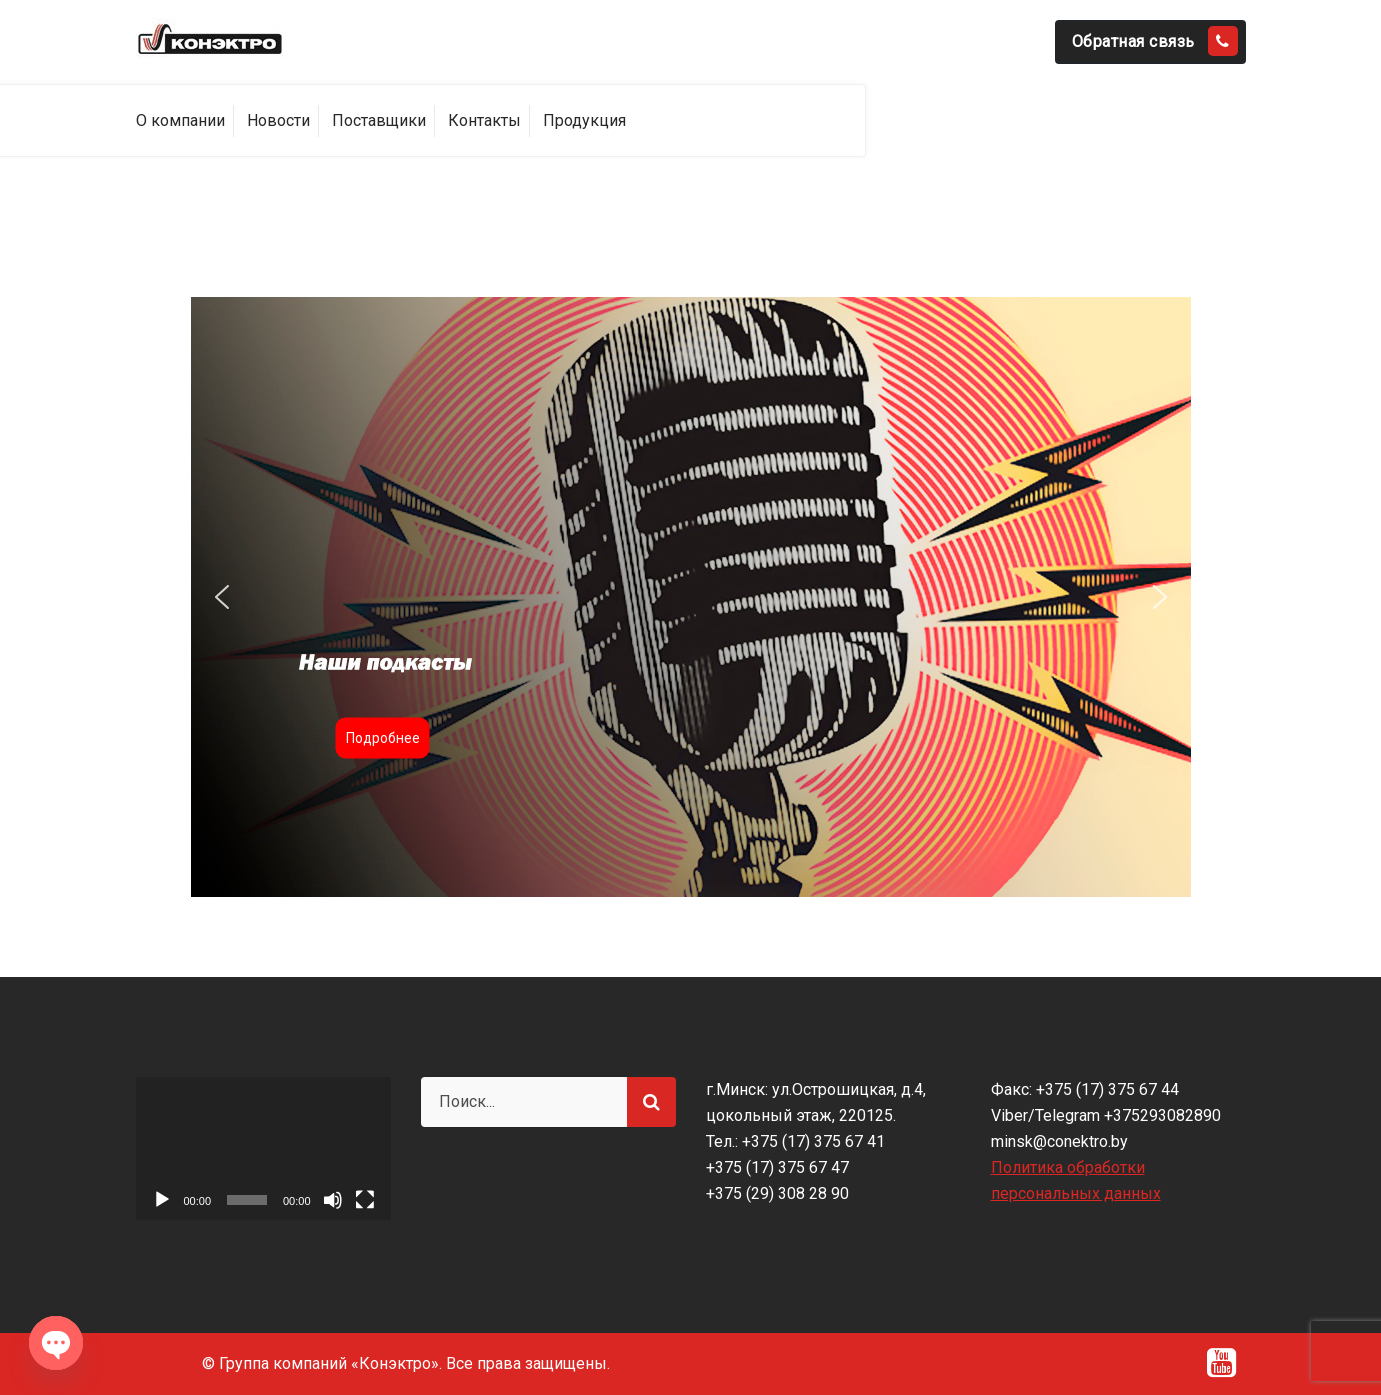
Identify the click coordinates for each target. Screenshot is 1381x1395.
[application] (263, 1148)
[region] (691, 597)
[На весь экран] (365, 1200)
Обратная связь (1155, 41)
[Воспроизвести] (162, 1200)
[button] (691, 597)
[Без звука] (333, 1200)
